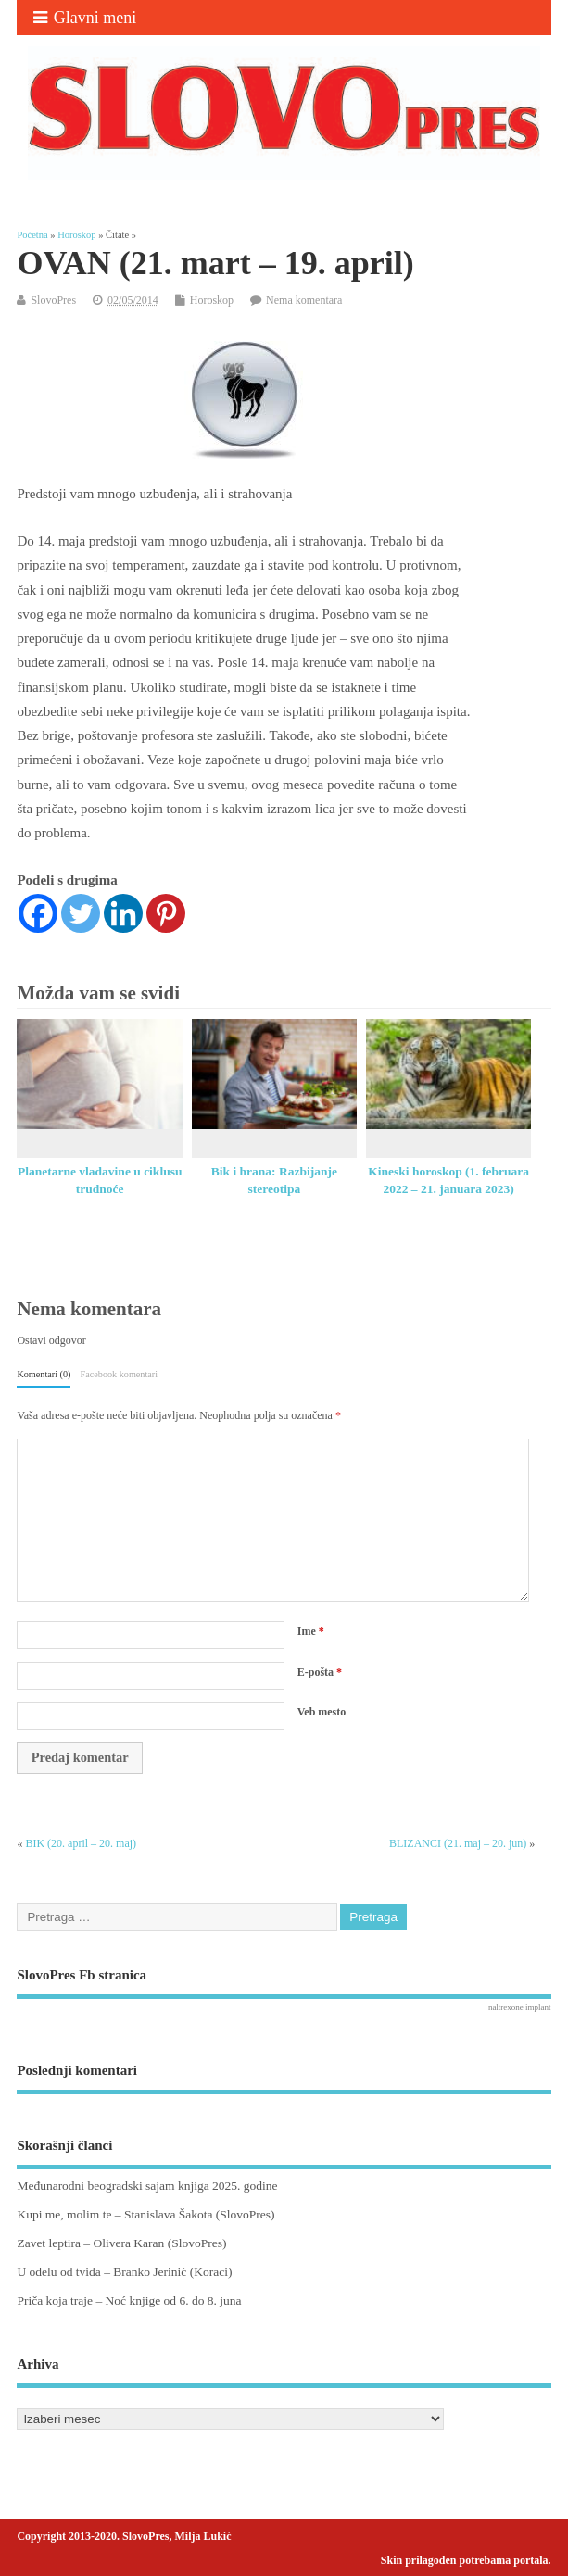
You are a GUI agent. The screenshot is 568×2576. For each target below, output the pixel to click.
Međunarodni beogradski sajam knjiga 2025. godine (147, 2186)
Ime (310, 1631)
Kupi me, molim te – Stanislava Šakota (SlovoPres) (145, 2214)
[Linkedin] (123, 913)
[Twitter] (80, 913)
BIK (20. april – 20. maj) (80, 1843)
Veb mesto (322, 1711)
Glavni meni (84, 17)
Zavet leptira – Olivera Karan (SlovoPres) (121, 2243)
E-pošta (319, 1671)
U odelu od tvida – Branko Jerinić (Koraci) (124, 2272)
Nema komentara (304, 300)
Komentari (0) (43, 1374)
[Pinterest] (165, 913)
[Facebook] (38, 913)
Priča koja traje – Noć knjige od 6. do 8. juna (129, 2300)
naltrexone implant (519, 2007)
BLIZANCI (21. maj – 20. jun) (457, 1843)
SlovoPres (53, 300)
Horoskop (212, 300)
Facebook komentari (119, 1374)
